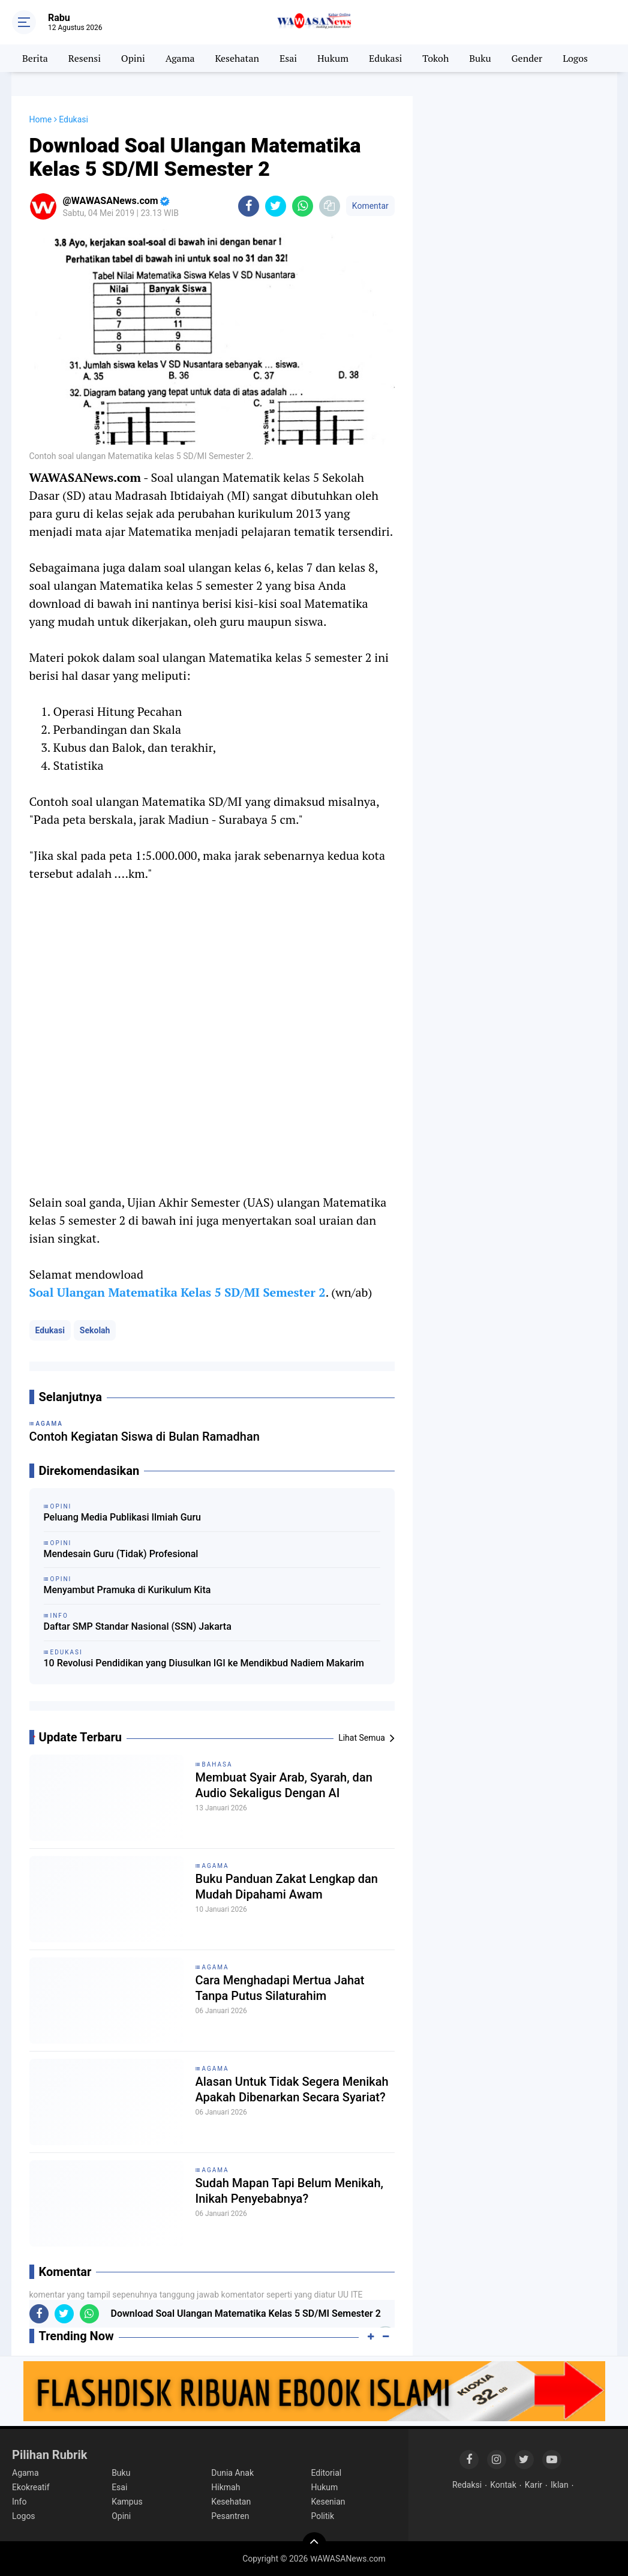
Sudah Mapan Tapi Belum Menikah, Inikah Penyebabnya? (289, 2191)
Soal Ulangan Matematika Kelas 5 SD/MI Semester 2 (177, 1292)
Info (19, 2501)
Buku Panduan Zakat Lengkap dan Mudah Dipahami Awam (287, 1887)
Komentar (370, 206)
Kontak (503, 2485)
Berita (35, 58)
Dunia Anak (232, 2473)
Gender (527, 58)
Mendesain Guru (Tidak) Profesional (121, 1554)
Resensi (84, 58)
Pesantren (230, 2516)
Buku (480, 58)
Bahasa (217, 1764)
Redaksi (467, 2485)
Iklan (560, 2485)
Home (40, 119)
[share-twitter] (275, 206)
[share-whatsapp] (302, 206)
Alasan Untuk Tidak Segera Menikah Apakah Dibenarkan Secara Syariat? (292, 2089)
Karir (533, 2485)
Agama (180, 58)
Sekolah (95, 1330)
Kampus (127, 2501)
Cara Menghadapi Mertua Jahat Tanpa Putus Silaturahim (280, 1988)
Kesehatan (237, 58)
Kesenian (328, 2501)
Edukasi (385, 58)
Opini (133, 58)
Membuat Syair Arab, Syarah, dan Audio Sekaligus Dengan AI (284, 1785)
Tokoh (435, 58)
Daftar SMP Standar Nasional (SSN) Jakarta (138, 1626)
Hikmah (225, 2487)
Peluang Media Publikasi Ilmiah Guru (122, 1517)
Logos (575, 58)
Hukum (332, 58)
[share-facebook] (248, 206)
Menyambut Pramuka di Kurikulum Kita (127, 1590)
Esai (288, 58)
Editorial (326, 2473)
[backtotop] (314, 2544)
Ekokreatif (31, 2487)
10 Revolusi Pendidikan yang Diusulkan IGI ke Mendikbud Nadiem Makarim (204, 1663)
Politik (322, 2516)
